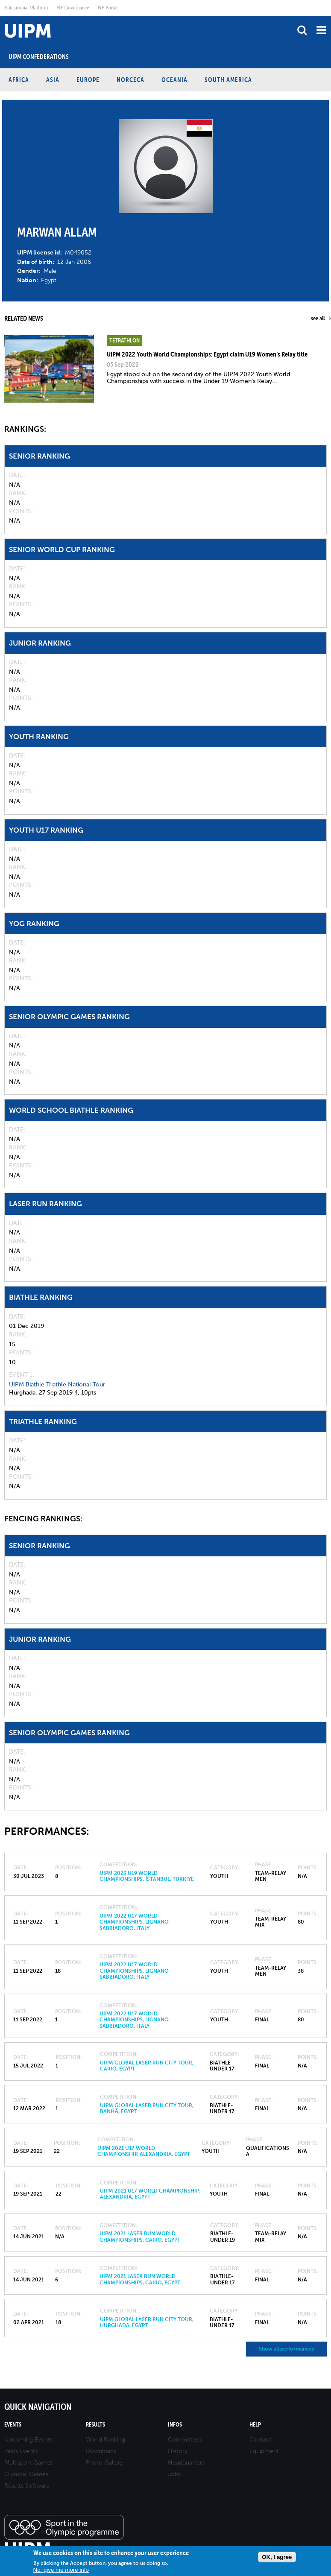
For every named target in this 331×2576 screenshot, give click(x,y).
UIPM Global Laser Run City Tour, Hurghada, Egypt (146, 2322)
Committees (185, 2439)
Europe (88, 80)
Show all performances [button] (286, 2349)
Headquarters (186, 2462)
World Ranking (105, 2439)
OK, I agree (277, 2557)
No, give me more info (61, 2570)
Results (95, 2424)
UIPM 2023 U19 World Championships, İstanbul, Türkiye (146, 1876)
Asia (52, 80)
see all (318, 318)
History (177, 2451)
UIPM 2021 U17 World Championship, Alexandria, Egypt (143, 2151)
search (302, 30)
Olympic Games (26, 2474)
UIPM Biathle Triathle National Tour (57, 1384)
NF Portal (108, 8)
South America (228, 80)
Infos (175, 2424)
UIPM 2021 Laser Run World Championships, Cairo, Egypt (140, 2237)
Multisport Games (28, 2462)
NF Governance (72, 8)
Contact (260, 2439)
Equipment (264, 2451)
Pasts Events (21, 2451)
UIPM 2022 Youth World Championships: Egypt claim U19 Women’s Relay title (207, 354)
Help (255, 2424)
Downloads (101, 2451)
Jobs (174, 2474)
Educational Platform (26, 8)
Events (12, 2424)
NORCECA (130, 80)
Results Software (27, 2485)
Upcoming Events (28, 2439)
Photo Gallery (104, 2462)
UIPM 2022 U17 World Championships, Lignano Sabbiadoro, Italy (134, 1922)
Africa (19, 80)
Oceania (174, 80)
